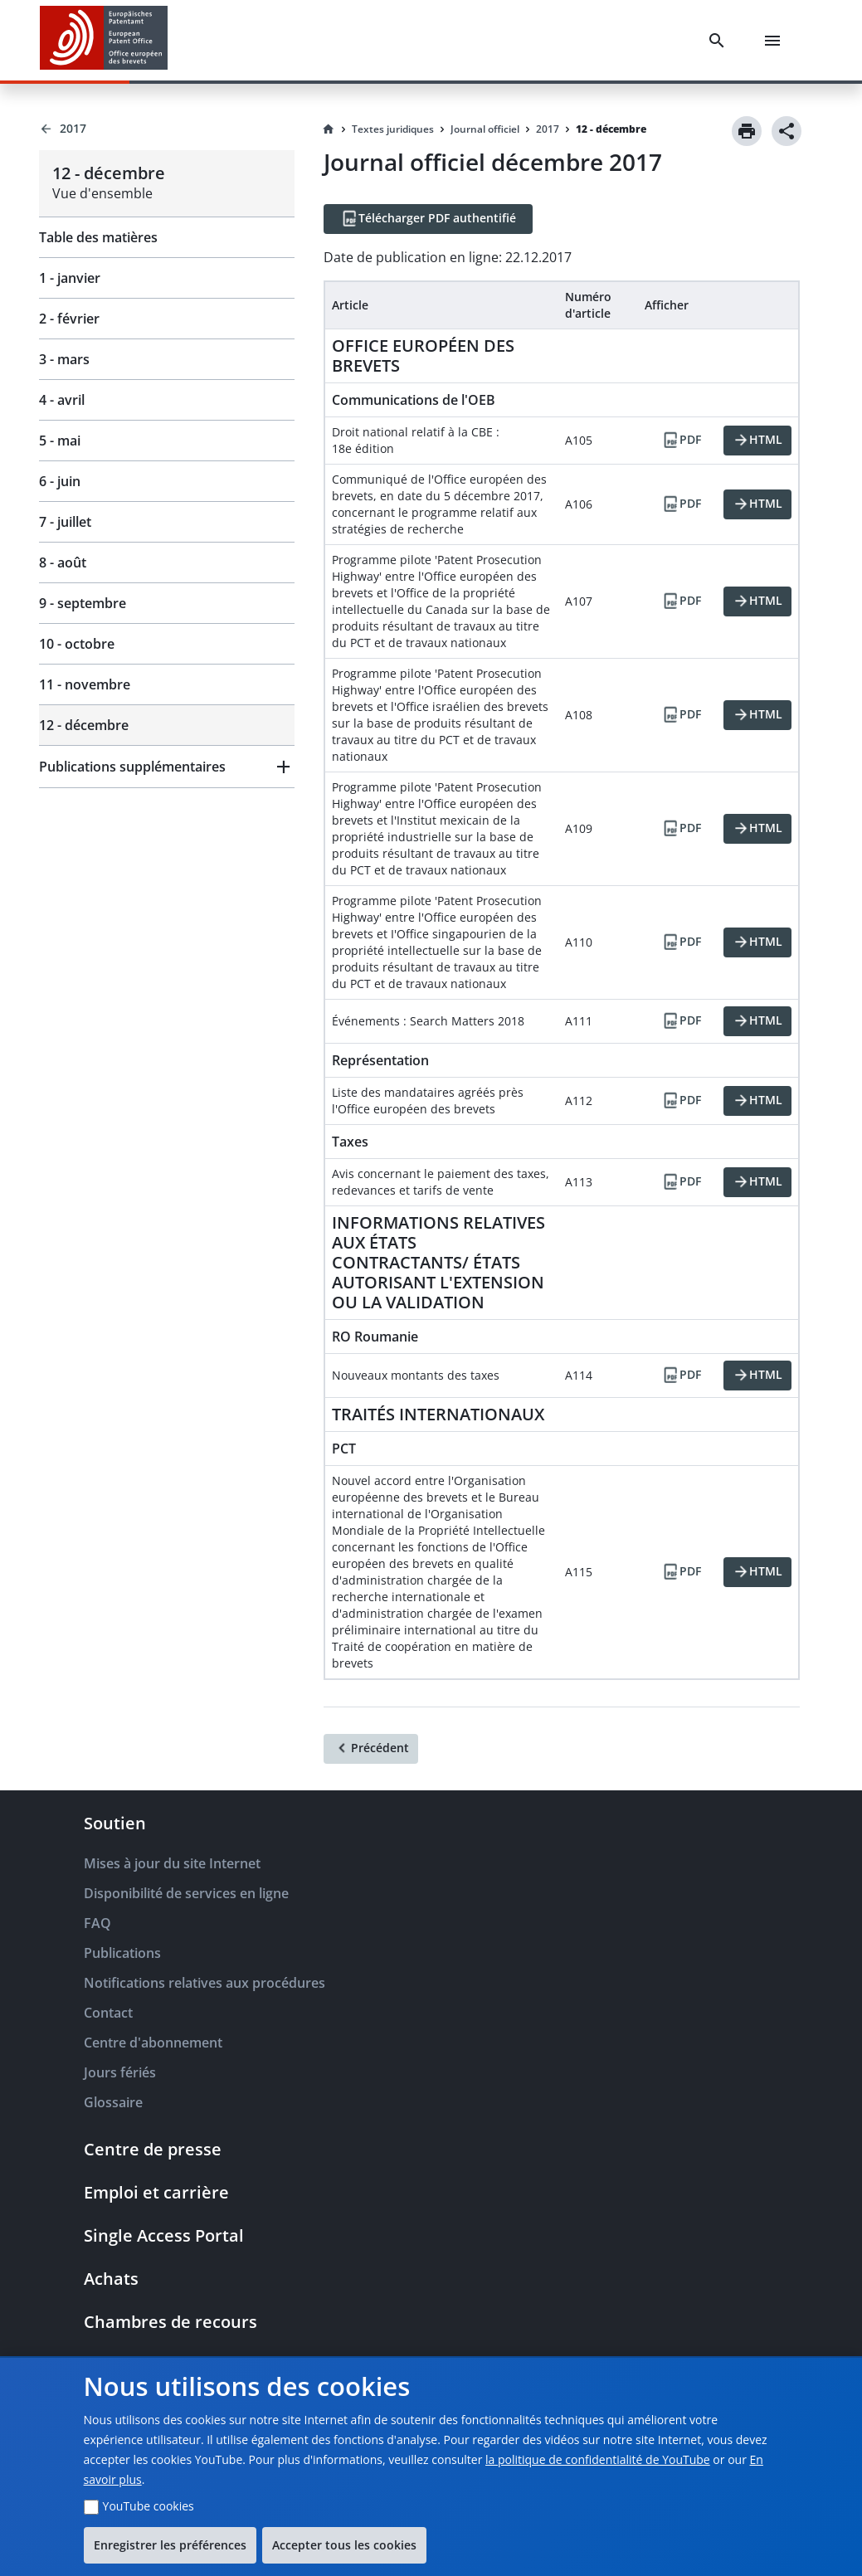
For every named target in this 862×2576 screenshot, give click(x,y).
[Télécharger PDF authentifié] (428, 219)
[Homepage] (328, 129)
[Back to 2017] (167, 128)
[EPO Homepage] (104, 40)
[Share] (786, 131)
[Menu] (775, 41)
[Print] (747, 131)
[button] (167, 766)
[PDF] (681, 440)
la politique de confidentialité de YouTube (597, 2459)
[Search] (720, 41)
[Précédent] (371, 1749)
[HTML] (757, 440)
